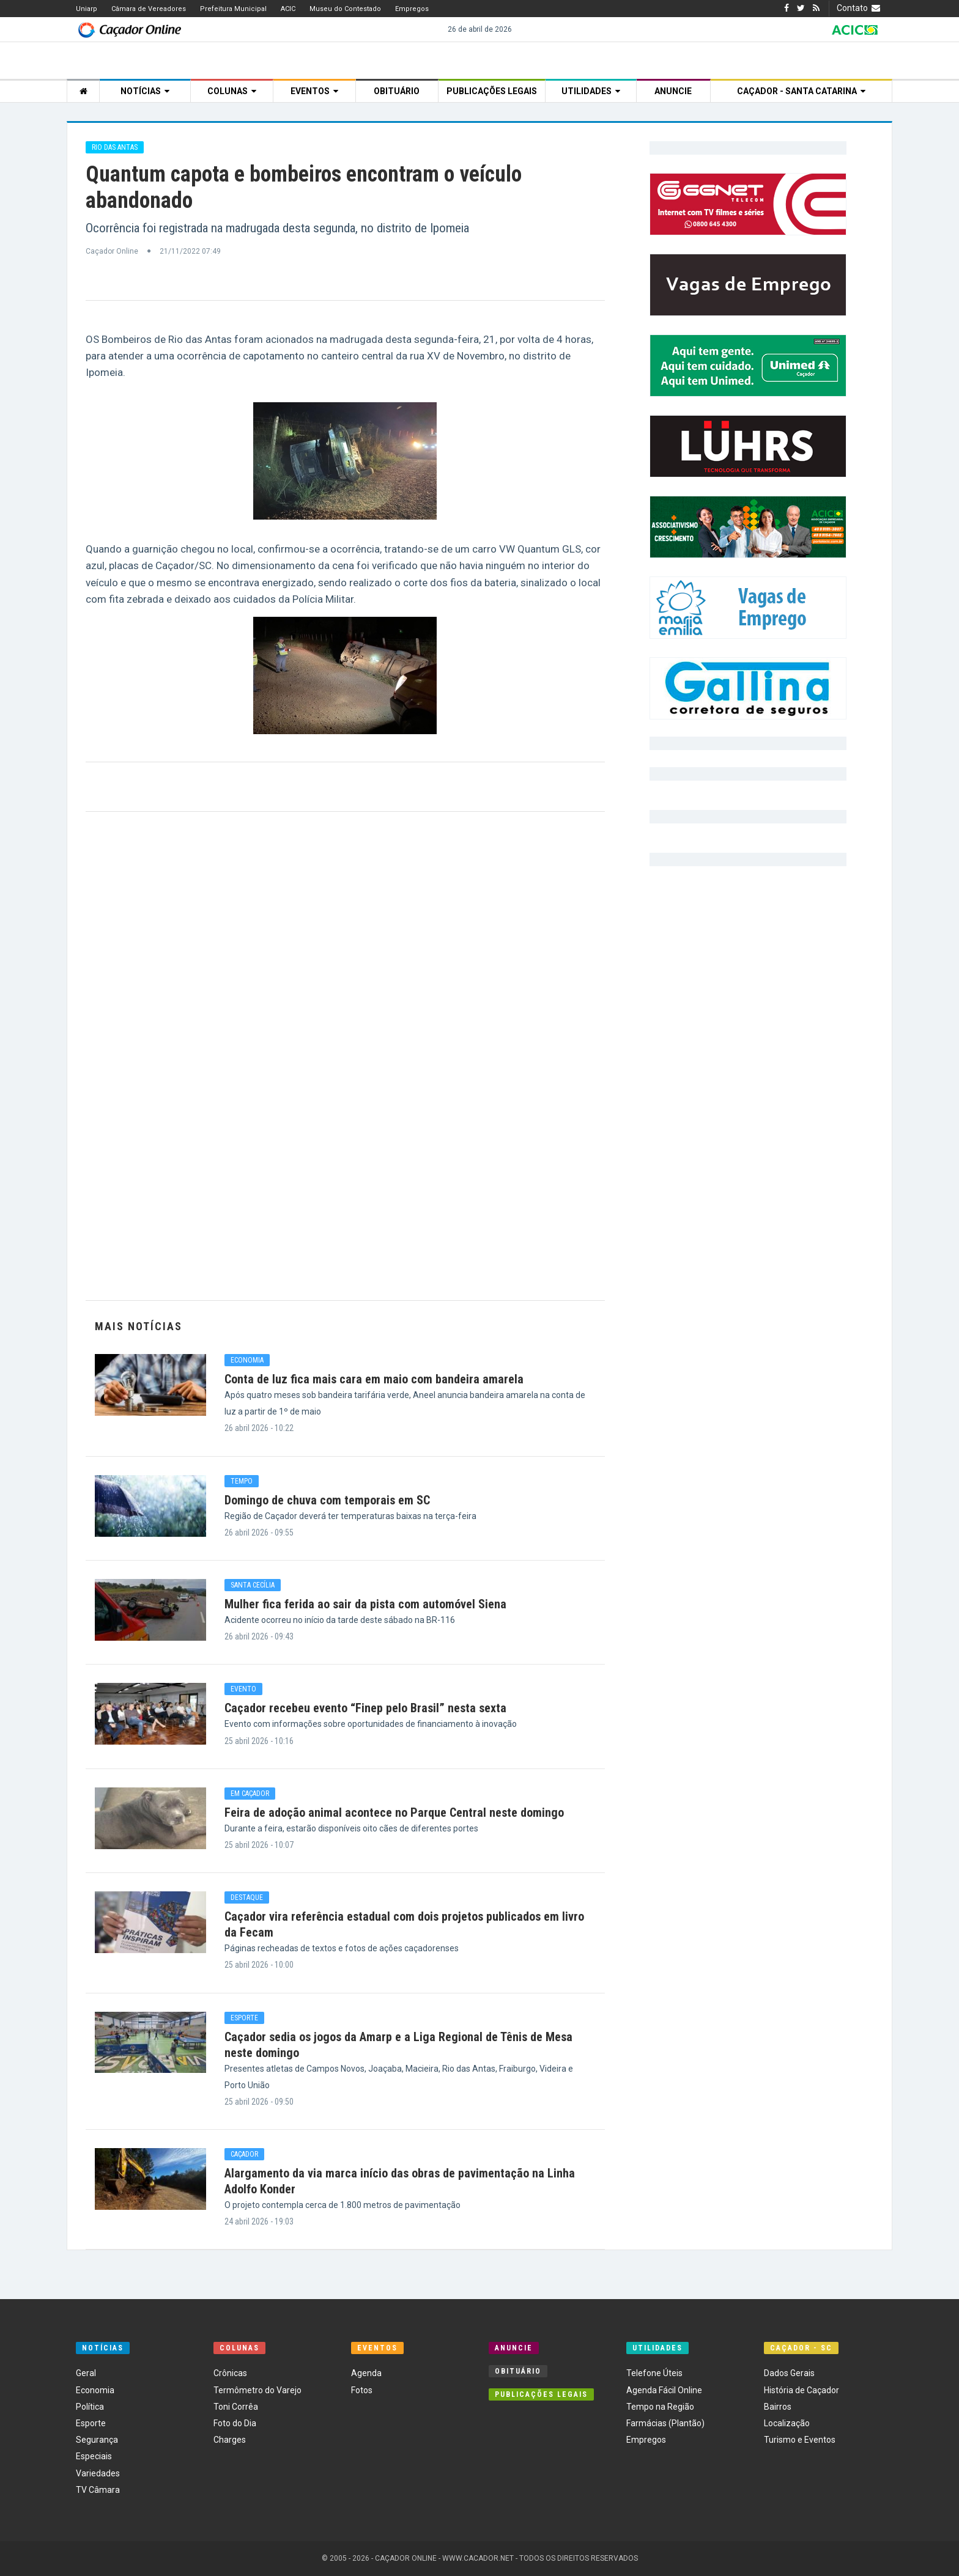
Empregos (412, 9)
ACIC (288, 9)
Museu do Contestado (345, 9)
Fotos (361, 2390)
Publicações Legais (491, 91)
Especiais (94, 2456)
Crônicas (230, 2373)
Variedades (98, 2473)
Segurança (97, 2440)
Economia (95, 2390)
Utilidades (590, 91)
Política (90, 2407)
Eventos (314, 91)
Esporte (91, 2423)
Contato (860, 8)
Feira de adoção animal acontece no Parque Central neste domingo (394, 1812)
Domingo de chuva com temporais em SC (327, 1500)
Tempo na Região (660, 2407)
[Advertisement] (345, 1056)
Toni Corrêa (235, 2407)
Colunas (231, 91)
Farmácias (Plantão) (665, 2423)
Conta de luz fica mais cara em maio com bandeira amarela (374, 1379)
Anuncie (673, 91)
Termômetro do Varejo (257, 2390)
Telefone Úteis (654, 2373)
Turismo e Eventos (799, 2440)
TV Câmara (98, 2490)
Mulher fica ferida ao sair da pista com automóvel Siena (365, 1604)
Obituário (397, 91)
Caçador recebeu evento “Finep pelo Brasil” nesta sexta (365, 1708)
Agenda (366, 2373)
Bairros (777, 2407)
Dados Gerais (789, 2373)
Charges (229, 2440)
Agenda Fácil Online (664, 2390)
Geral (86, 2373)
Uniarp (86, 9)
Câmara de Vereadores (148, 9)
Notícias (144, 91)
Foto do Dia (234, 2423)
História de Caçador (801, 2390)
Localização (787, 2423)
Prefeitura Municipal (233, 9)
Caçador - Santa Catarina (801, 91)
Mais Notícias (138, 1326)
